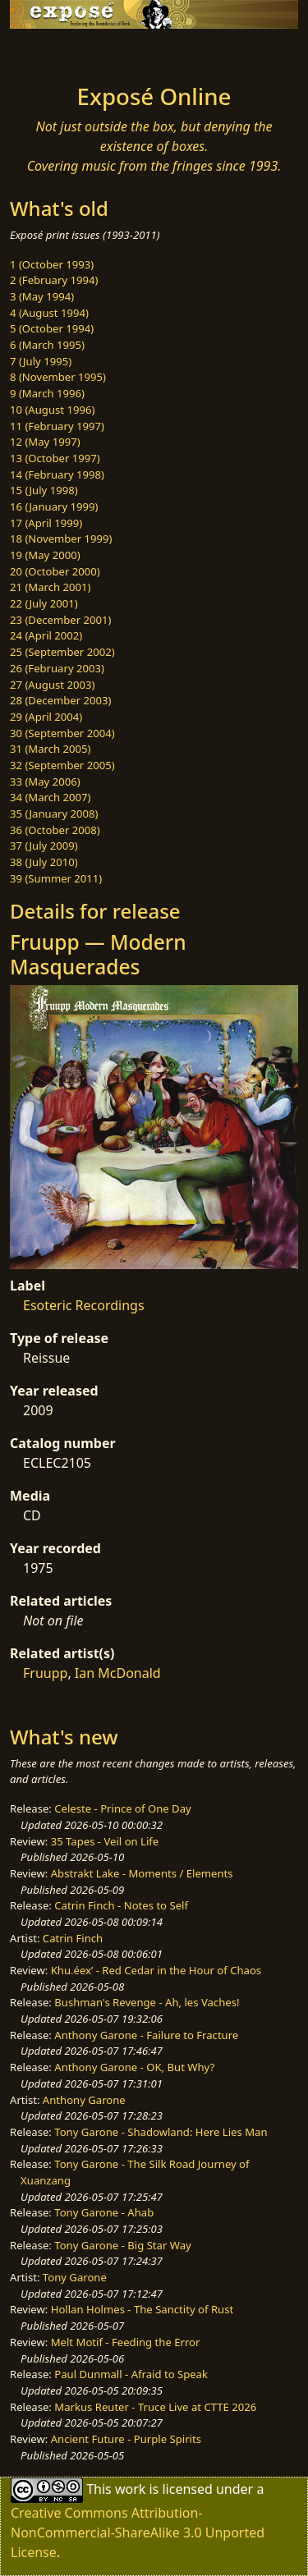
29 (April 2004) (46, 716)
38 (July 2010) (44, 862)
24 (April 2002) (46, 635)
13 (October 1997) (55, 458)
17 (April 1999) (46, 523)
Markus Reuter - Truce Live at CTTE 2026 (155, 2407)
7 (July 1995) (40, 361)
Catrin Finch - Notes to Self (121, 1905)
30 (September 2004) (62, 733)
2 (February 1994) (54, 280)
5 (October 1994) (52, 328)
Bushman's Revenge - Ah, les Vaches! (146, 2002)
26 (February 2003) (57, 668)
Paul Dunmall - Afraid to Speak (131, 2374)
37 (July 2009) (44, 845)
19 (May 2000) (45, 555)
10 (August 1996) (52, 409)
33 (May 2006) (45, 781)
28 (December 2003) (60, 700)
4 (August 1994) (49, 312)
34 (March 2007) (50, 797)
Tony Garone (75, 2277)
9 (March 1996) (47, 393)
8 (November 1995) (58, 376)
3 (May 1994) (42, 296)
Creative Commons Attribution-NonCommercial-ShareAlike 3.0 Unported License (137, 2532)
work (130, 2489)
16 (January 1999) (54, 506)
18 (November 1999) (61, 538)
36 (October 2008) (55, 830)
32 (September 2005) (62, 765)
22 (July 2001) (44, 603)
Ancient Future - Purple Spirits (126, 2439)
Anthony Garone (84, 2099)
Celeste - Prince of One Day (122, 1808)
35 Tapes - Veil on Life (105, 1841)
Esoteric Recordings (84, 1305)
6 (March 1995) (47, 344)
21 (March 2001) (50, 587)
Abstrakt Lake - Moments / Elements (142, 1873)
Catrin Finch (73, 1938)
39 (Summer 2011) (56, 878)
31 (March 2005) (50, 748)
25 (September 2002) (62, 651)
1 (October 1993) (52, 264)
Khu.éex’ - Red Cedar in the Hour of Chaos (156, 1970)
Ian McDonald (118, 1673)
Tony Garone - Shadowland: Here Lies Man (160, 2132)
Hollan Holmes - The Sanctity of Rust (142, 2309)
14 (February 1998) (57, 474)
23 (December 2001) (60, 619)
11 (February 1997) (57, 426)
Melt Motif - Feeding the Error (125, 2342)
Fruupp (45, 1673)
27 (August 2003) (52, 684)
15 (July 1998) (44, 490)
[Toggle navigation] (53, 51)
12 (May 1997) (45, 441)
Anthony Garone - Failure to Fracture (146, 2035)
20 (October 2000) (55, 571)
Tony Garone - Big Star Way (122, 2245)
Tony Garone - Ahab (104, 2212)
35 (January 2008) (54, 813)
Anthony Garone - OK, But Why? (134, 2067)
